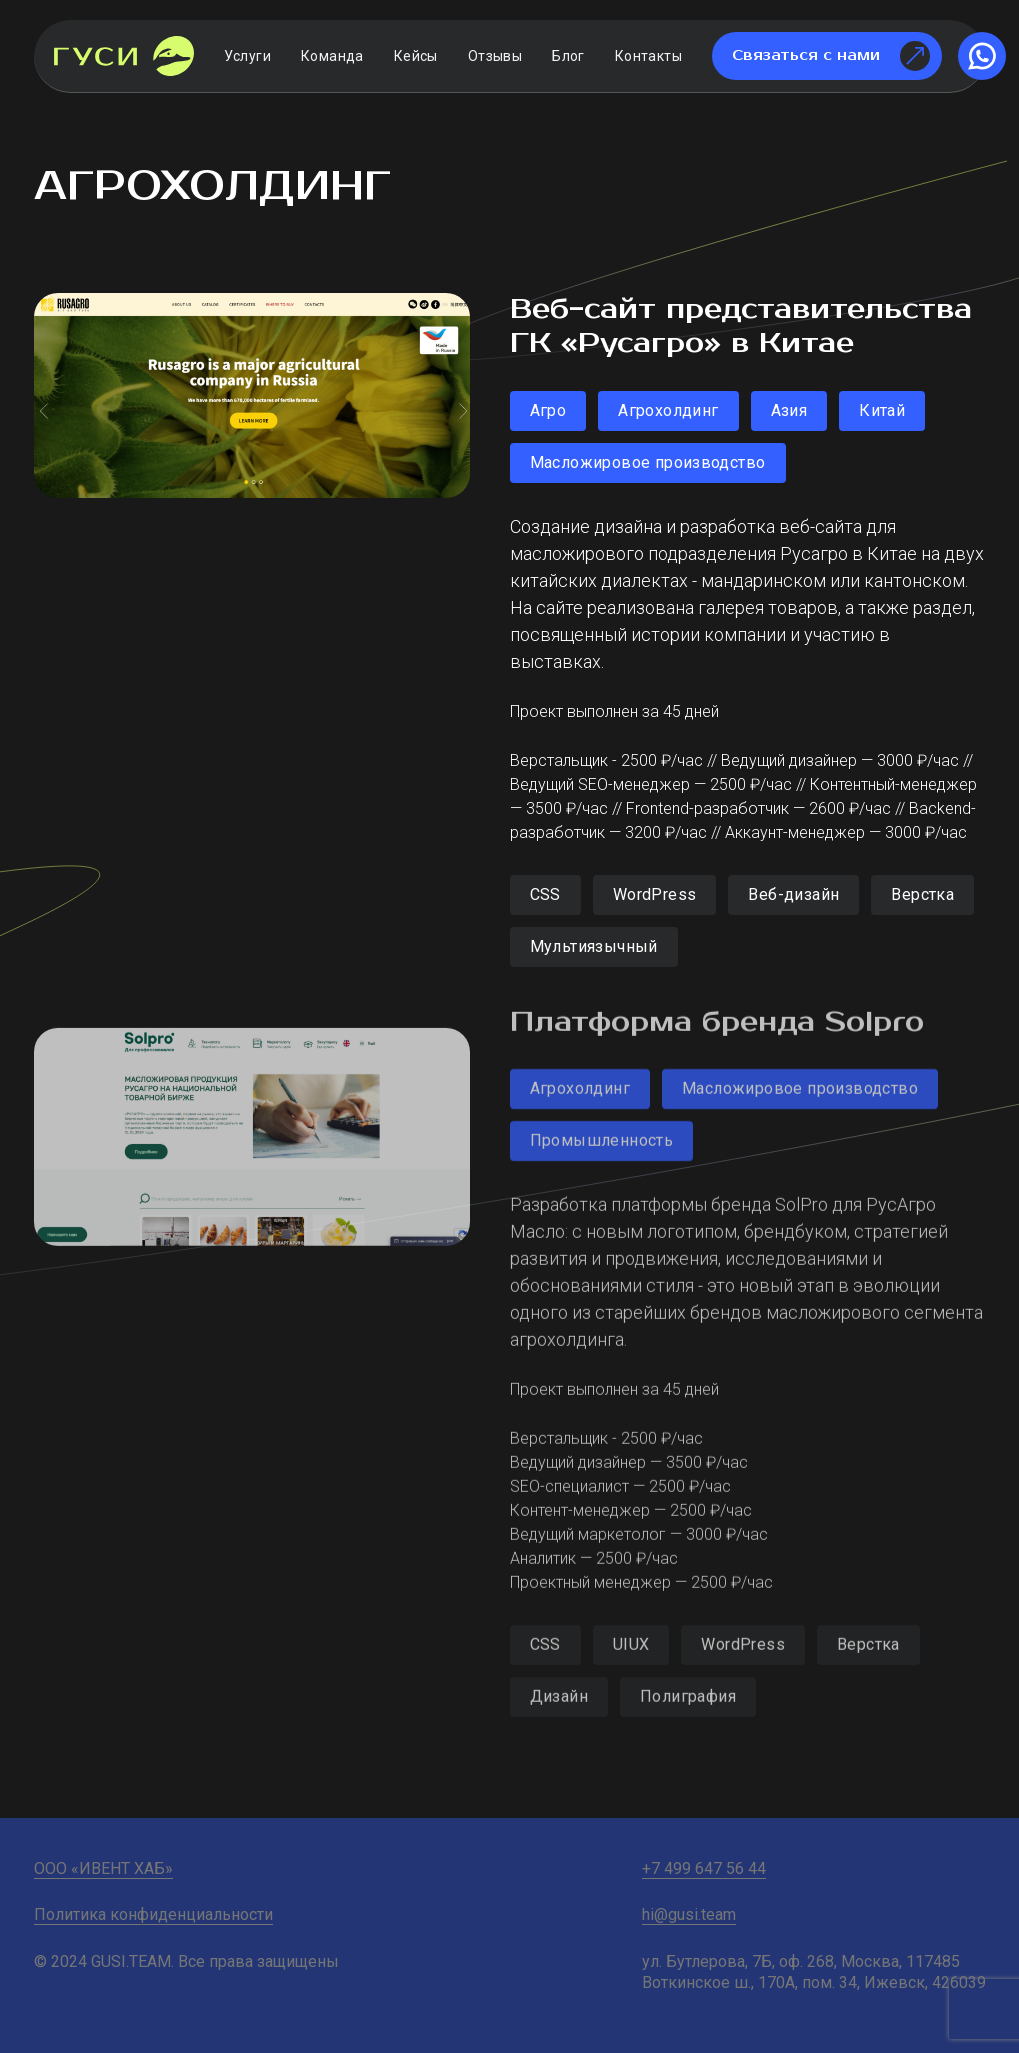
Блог (568, 56)
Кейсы (416, 56)
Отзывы (495, 56)
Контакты (648, 56)
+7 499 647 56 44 (704, 1868)
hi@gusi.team (689, 1914)
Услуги (247, 56)
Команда (332, 56)
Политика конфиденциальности (153, 1914)
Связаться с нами (831, 56)
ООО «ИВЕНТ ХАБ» (103, 1868)
